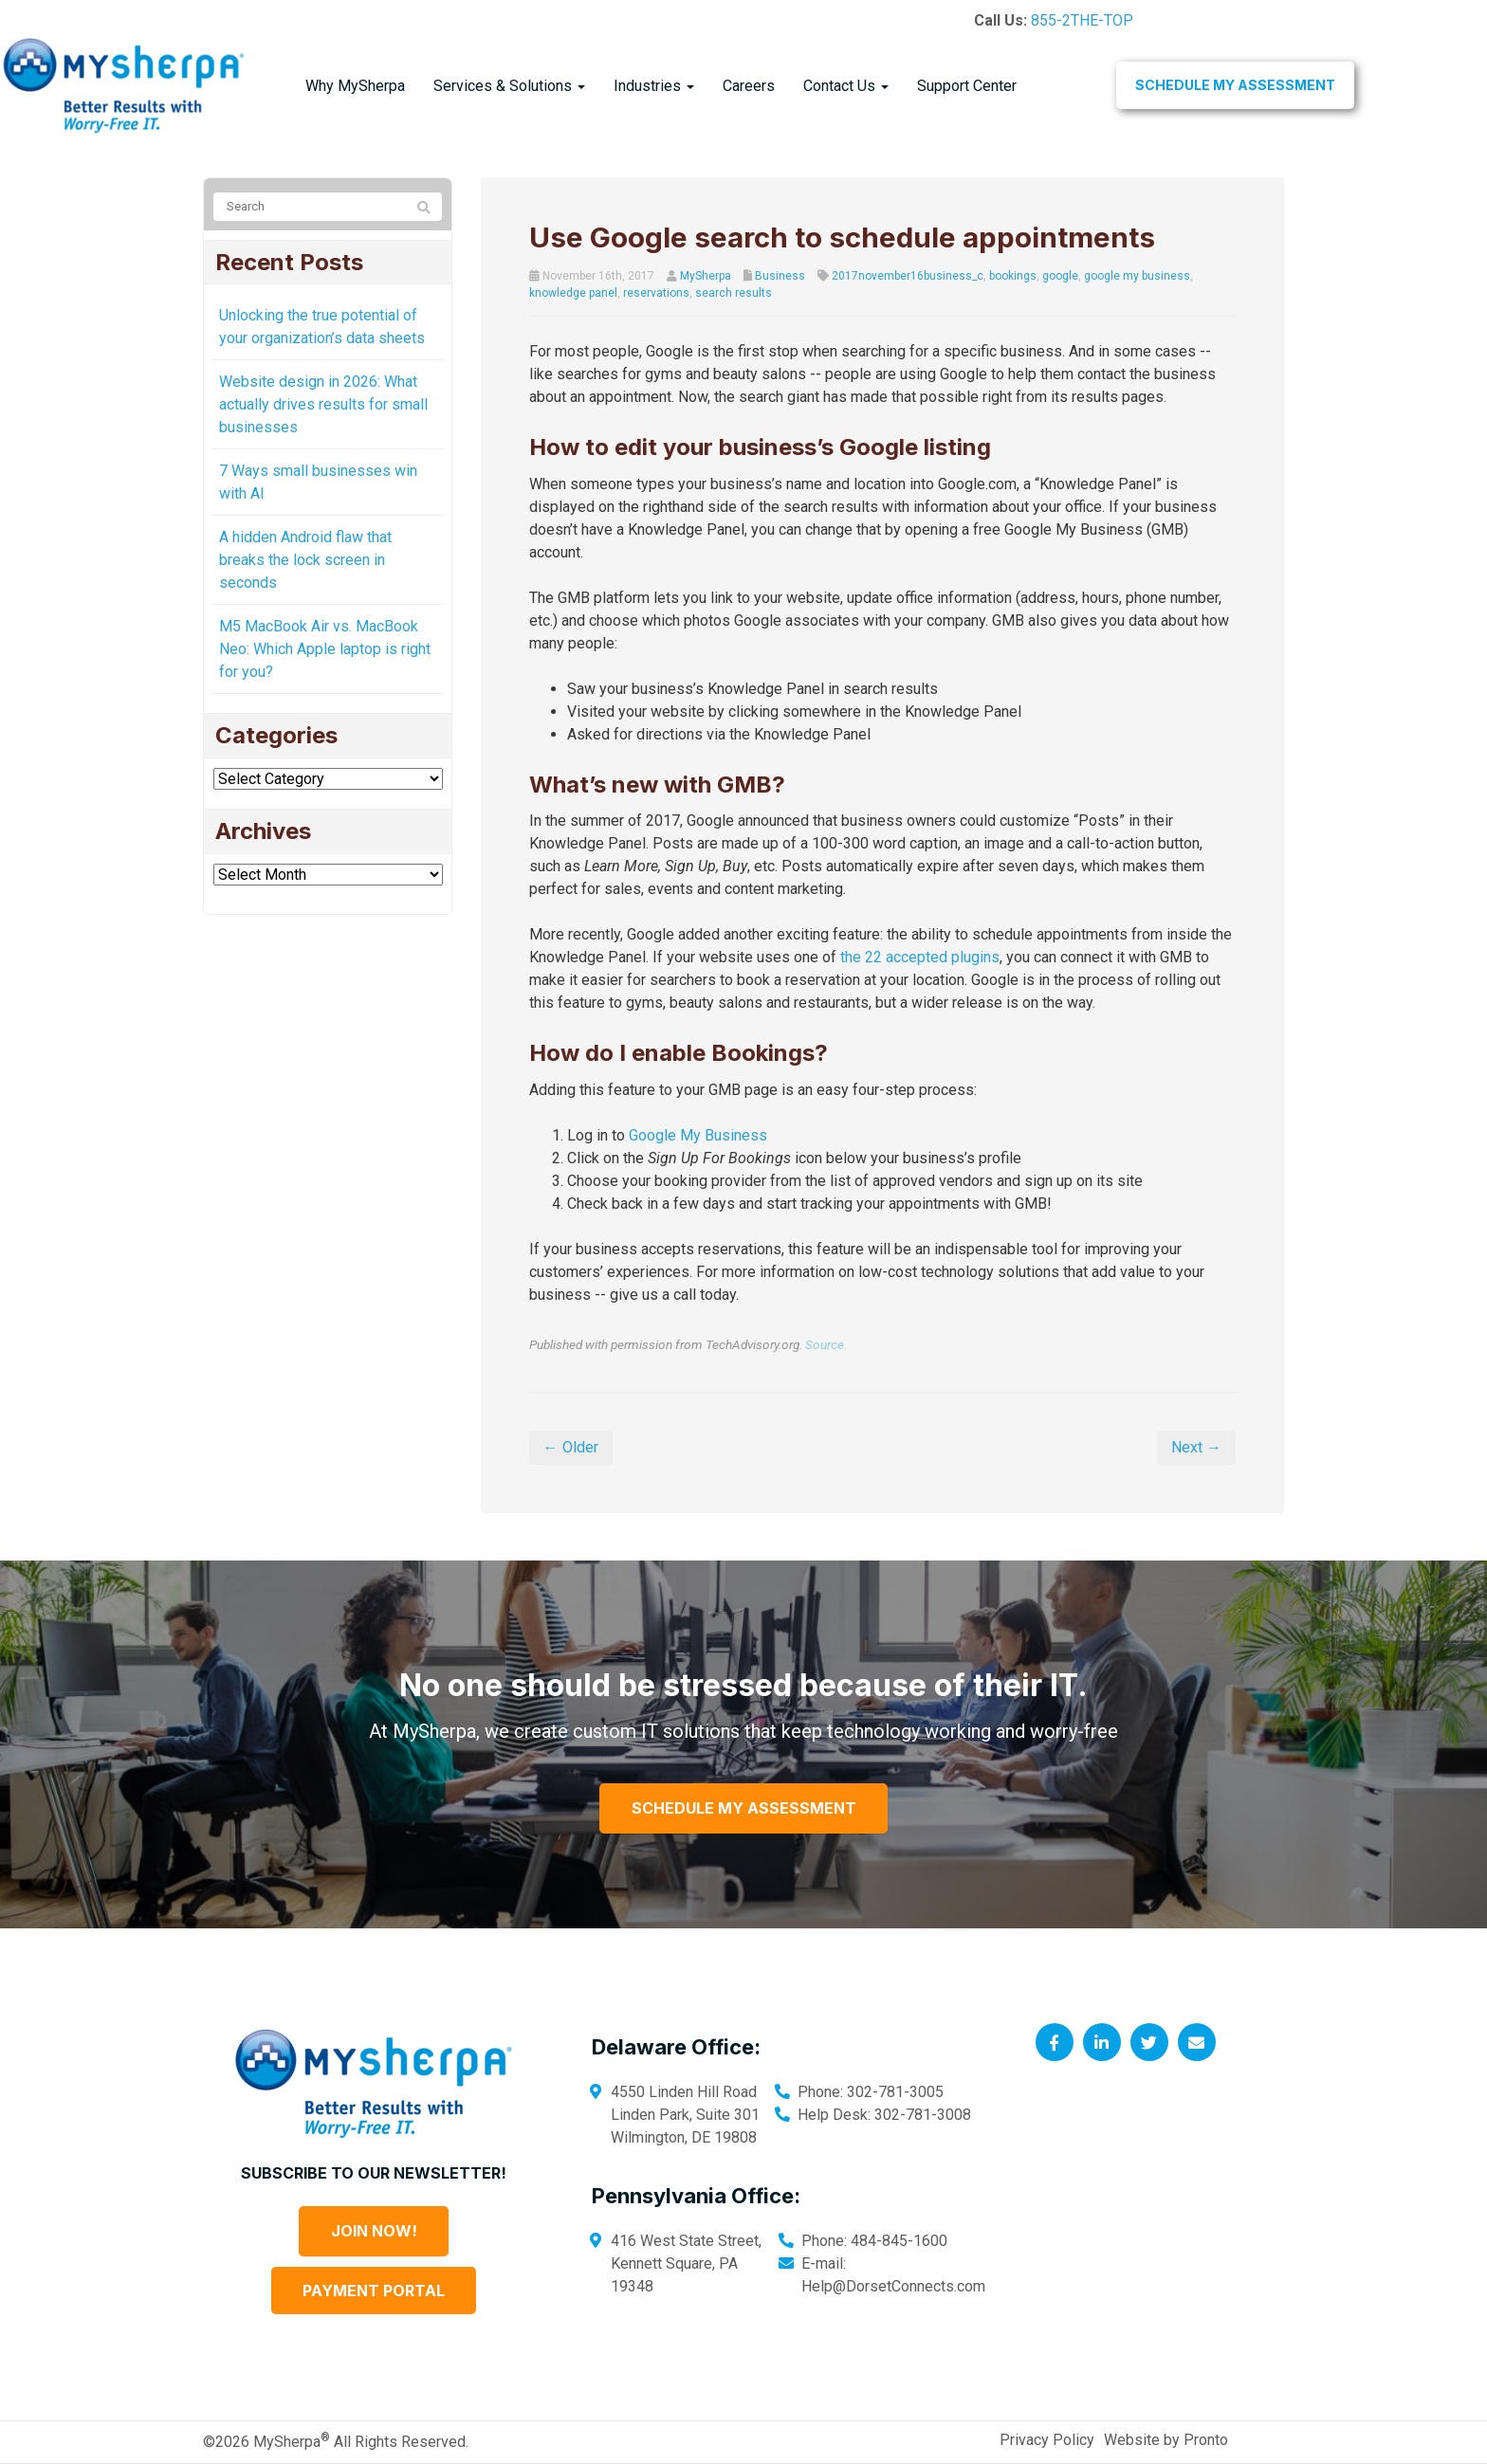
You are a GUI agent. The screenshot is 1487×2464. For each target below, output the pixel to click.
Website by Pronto (1166, 2440)
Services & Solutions (509, 86)
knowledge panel (573, 293)
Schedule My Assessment (1235, 85)
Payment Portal (374, 2290)
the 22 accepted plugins (920, 957)
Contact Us (846, 86)
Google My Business (698, 1135)
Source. (826, 1344)
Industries (654, 86)
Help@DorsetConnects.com (893, 2286)
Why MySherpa (355, 86)
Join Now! (374, 2230)
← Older (570, 1447)
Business (780, 276)
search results (733, 293)
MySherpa (705, 276)
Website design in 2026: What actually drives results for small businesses (323, 404)
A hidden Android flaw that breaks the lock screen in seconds (305, 560)
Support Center (967, 86)
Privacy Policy (1047, 2440)
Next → (1196, 1447)
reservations (656, 293)
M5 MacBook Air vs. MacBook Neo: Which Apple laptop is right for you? (325, 649)
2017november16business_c (907, 276)
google (1060, 276)
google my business (1137, 276)
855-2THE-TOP (1082, 20)
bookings (1013, 276)
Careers (749, 86)
